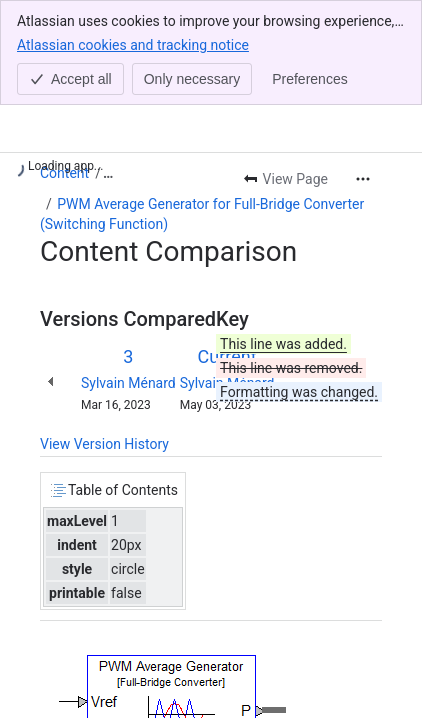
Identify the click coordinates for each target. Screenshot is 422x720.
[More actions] (363, 179)
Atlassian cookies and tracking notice (133, 44)
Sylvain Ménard (128, 383)
